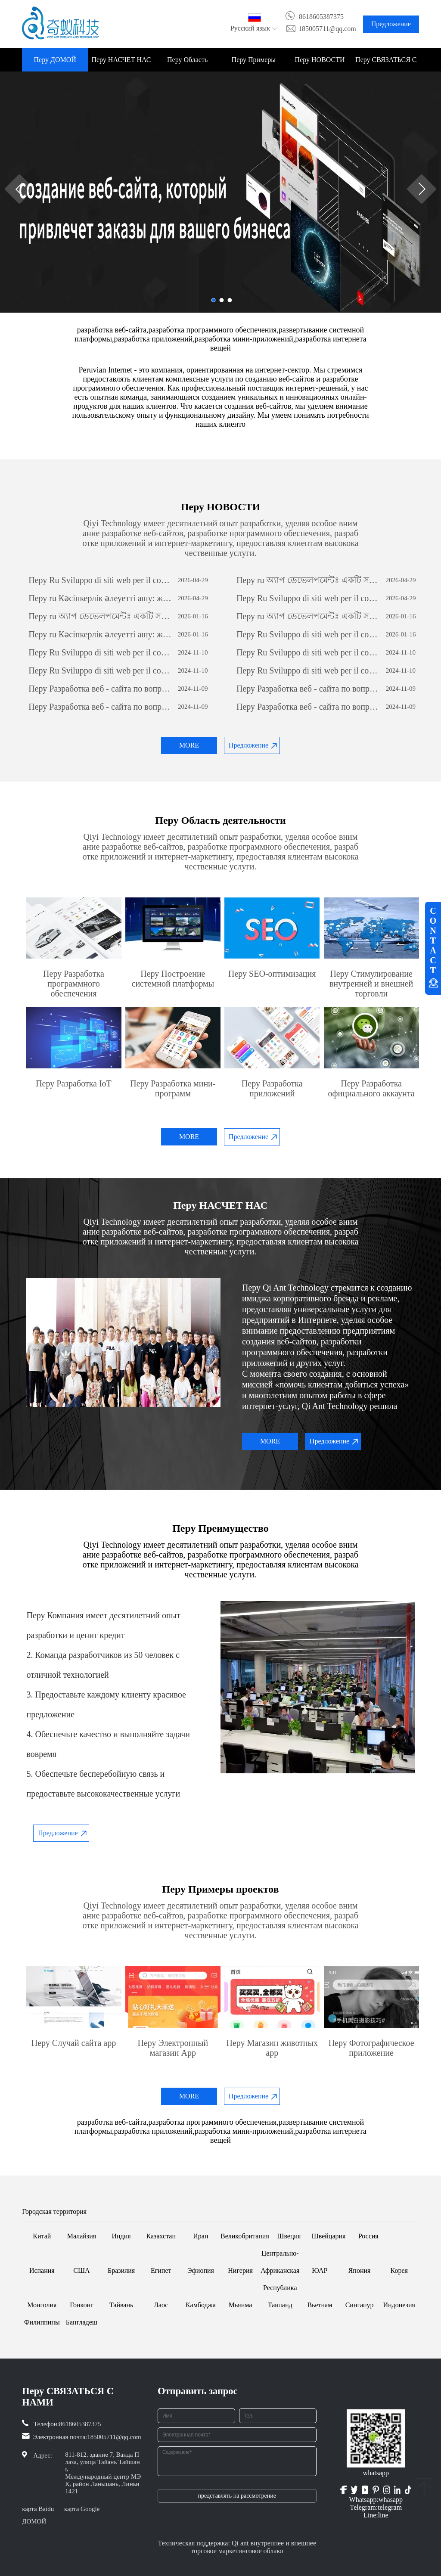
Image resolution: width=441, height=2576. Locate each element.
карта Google (81, 2508)
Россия (368, 2236)
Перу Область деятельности (187, 63)
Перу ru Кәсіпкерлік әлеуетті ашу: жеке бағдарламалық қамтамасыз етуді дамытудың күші (101, 598)
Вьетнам (319, 2305)
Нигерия (240, 2270)
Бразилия (121, 2270)
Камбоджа (201, 2305)
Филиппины (42, 2322)
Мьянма (240, 2305)
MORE (189, 745)
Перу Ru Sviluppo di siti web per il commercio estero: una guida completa (101, 580)
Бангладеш (81, 2322)
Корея (399, 2270)
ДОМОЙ (34, 2521)
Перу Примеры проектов (254, 63)
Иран (200, 2236)
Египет (161, 2270)
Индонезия (399, 2305)
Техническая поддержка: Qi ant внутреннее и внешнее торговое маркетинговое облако (237, 2546)
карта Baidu (38, 2508)
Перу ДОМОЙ (55, 59)
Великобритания (244, 2236)
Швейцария (329, 2236)
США (81, 2270)
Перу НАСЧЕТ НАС (121, 59)
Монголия (41, 2305)
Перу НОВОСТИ (320, 59)
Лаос (161, 2305)
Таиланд (280, 2305)
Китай (42, 2236)
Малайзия (81, 2236)
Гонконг (81, 2305)
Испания (42, 2270)
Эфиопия (200, 2270)
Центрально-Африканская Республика (280, 2270)
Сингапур (359, 2305)
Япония (359, 2270)
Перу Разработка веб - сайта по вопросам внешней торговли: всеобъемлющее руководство (101, 688)
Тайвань (121, 2305)
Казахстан (161, 2236)
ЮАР (319, 2270)
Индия (121, 2236)
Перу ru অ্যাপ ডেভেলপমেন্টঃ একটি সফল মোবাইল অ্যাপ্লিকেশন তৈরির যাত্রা (309, 580)
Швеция (289, 2236)
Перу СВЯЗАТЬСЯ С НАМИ (385, 63)
